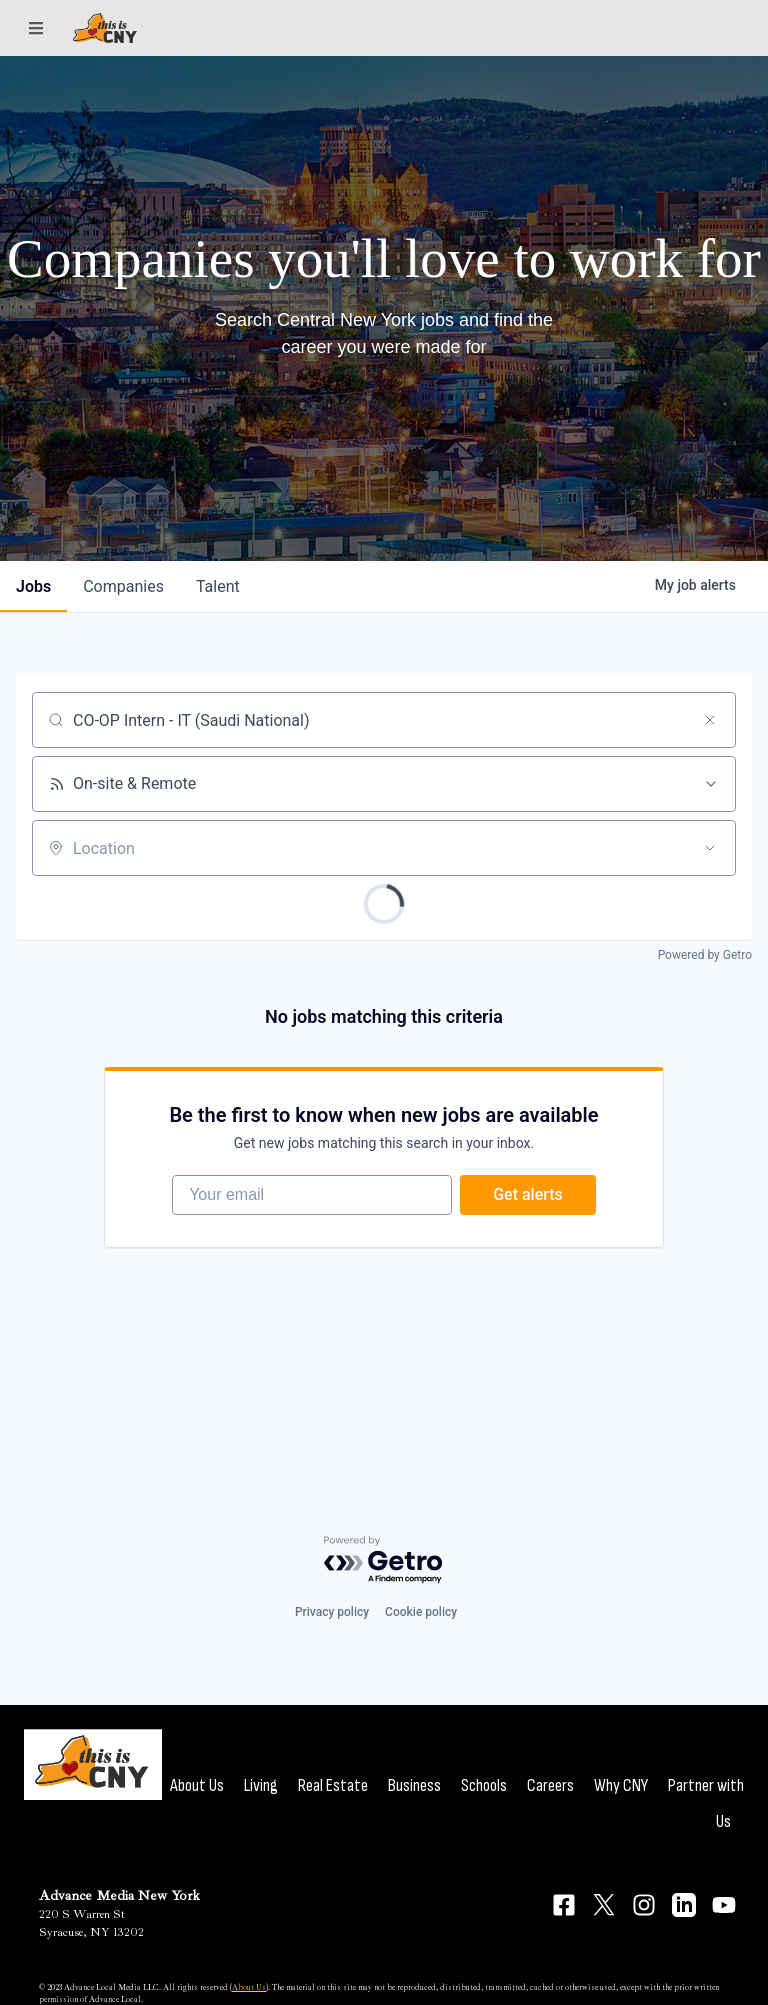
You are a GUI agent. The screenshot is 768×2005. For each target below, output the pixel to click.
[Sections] (36, 28)
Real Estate (333, 1785)
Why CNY (621, 1785)
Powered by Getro (705, 955)
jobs (33, 586)
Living (261, 1785)
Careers (550, 1785)
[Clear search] (710, 720)
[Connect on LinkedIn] (684, 1905)
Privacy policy (332, 1612)
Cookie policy (421, 1612)
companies (123, 586)
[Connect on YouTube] (724, 1905)
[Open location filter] (710, 848)
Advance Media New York (119, 1895)
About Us (197, 1785)
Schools (484, 1785)
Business (414, 1785)
